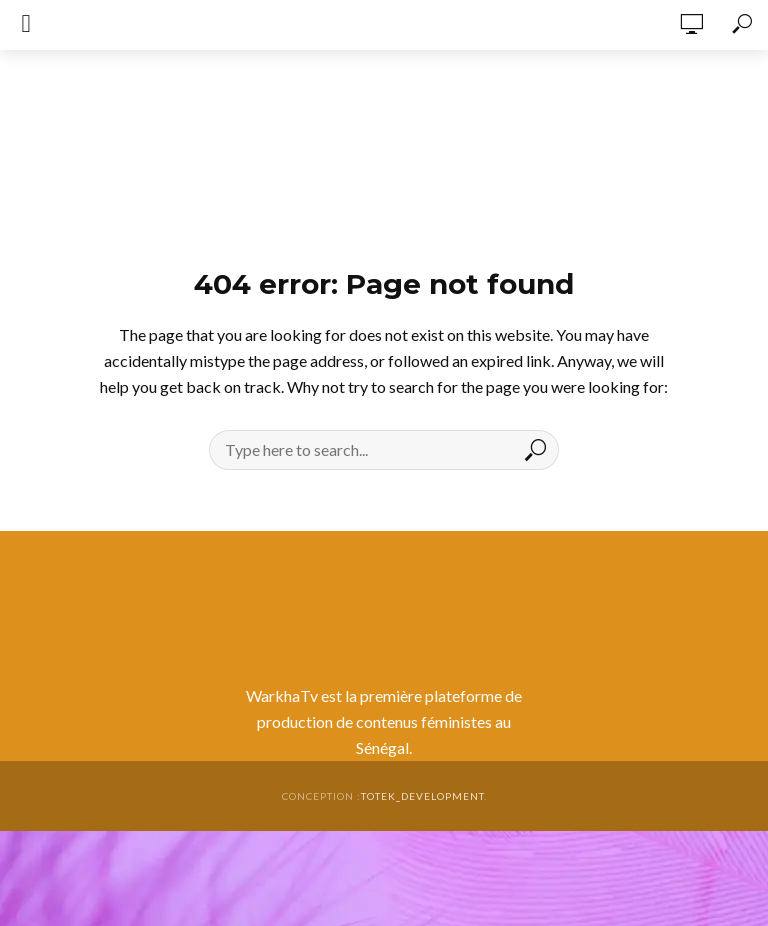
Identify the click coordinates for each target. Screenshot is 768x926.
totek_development (422, 796)
